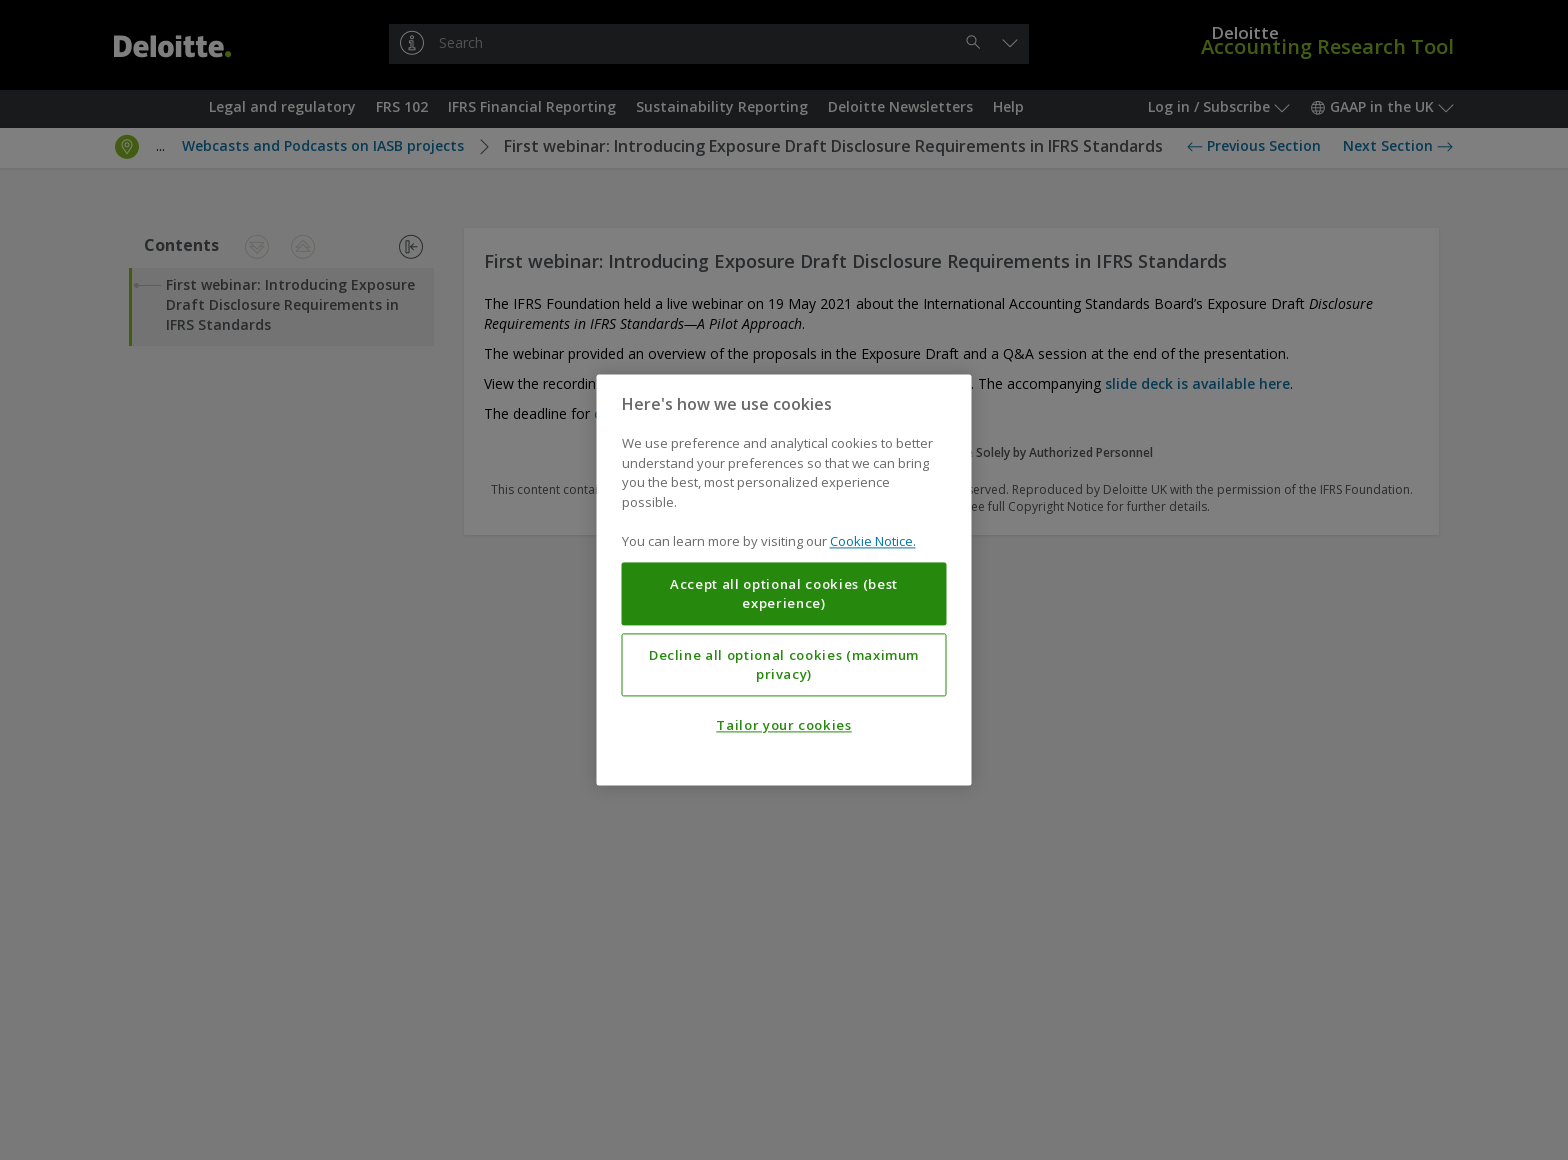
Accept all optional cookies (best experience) (784, 594)
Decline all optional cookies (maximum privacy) (784, 665)
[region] (784, 579)
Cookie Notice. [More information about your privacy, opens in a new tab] (873, 542)
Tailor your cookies (783, 726)
